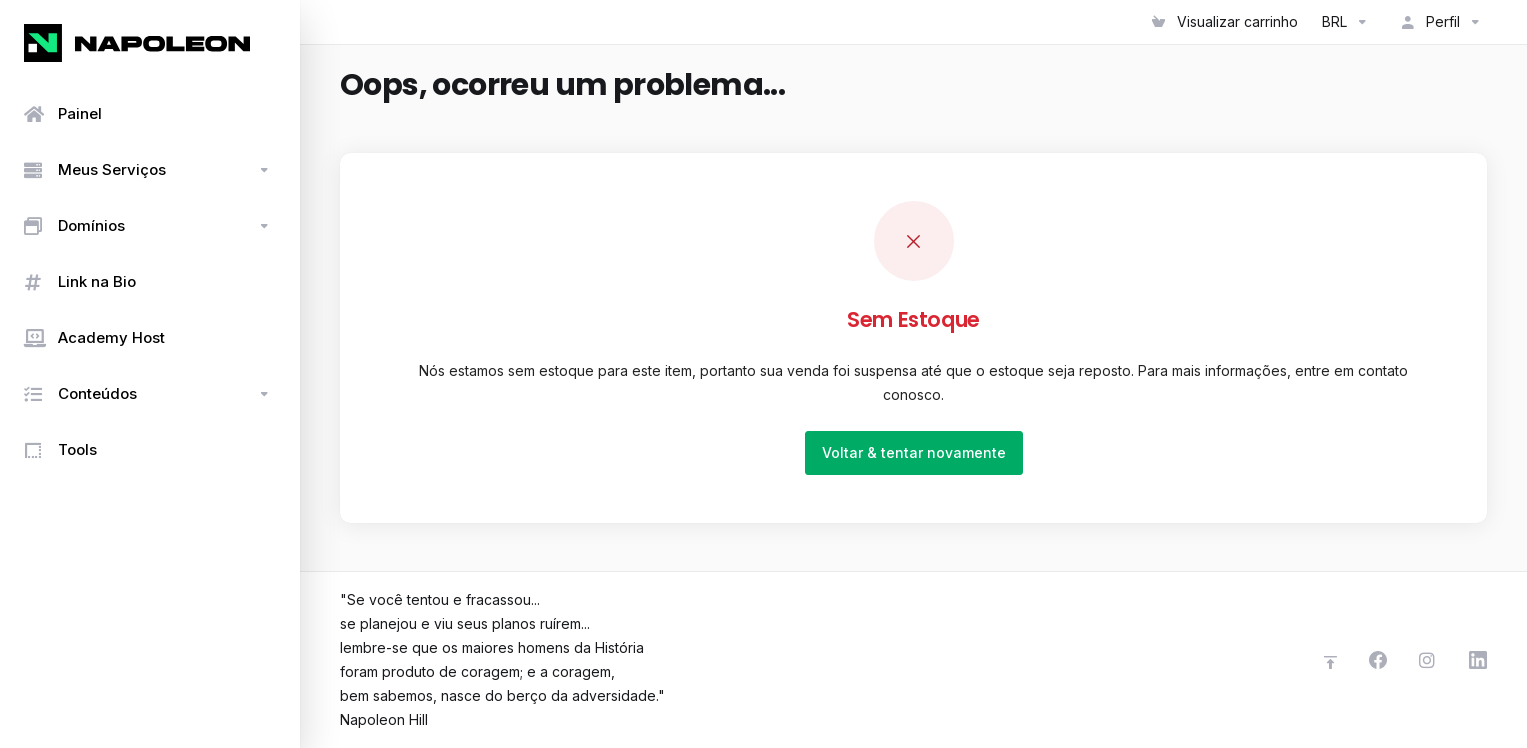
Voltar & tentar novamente (914, 452)
